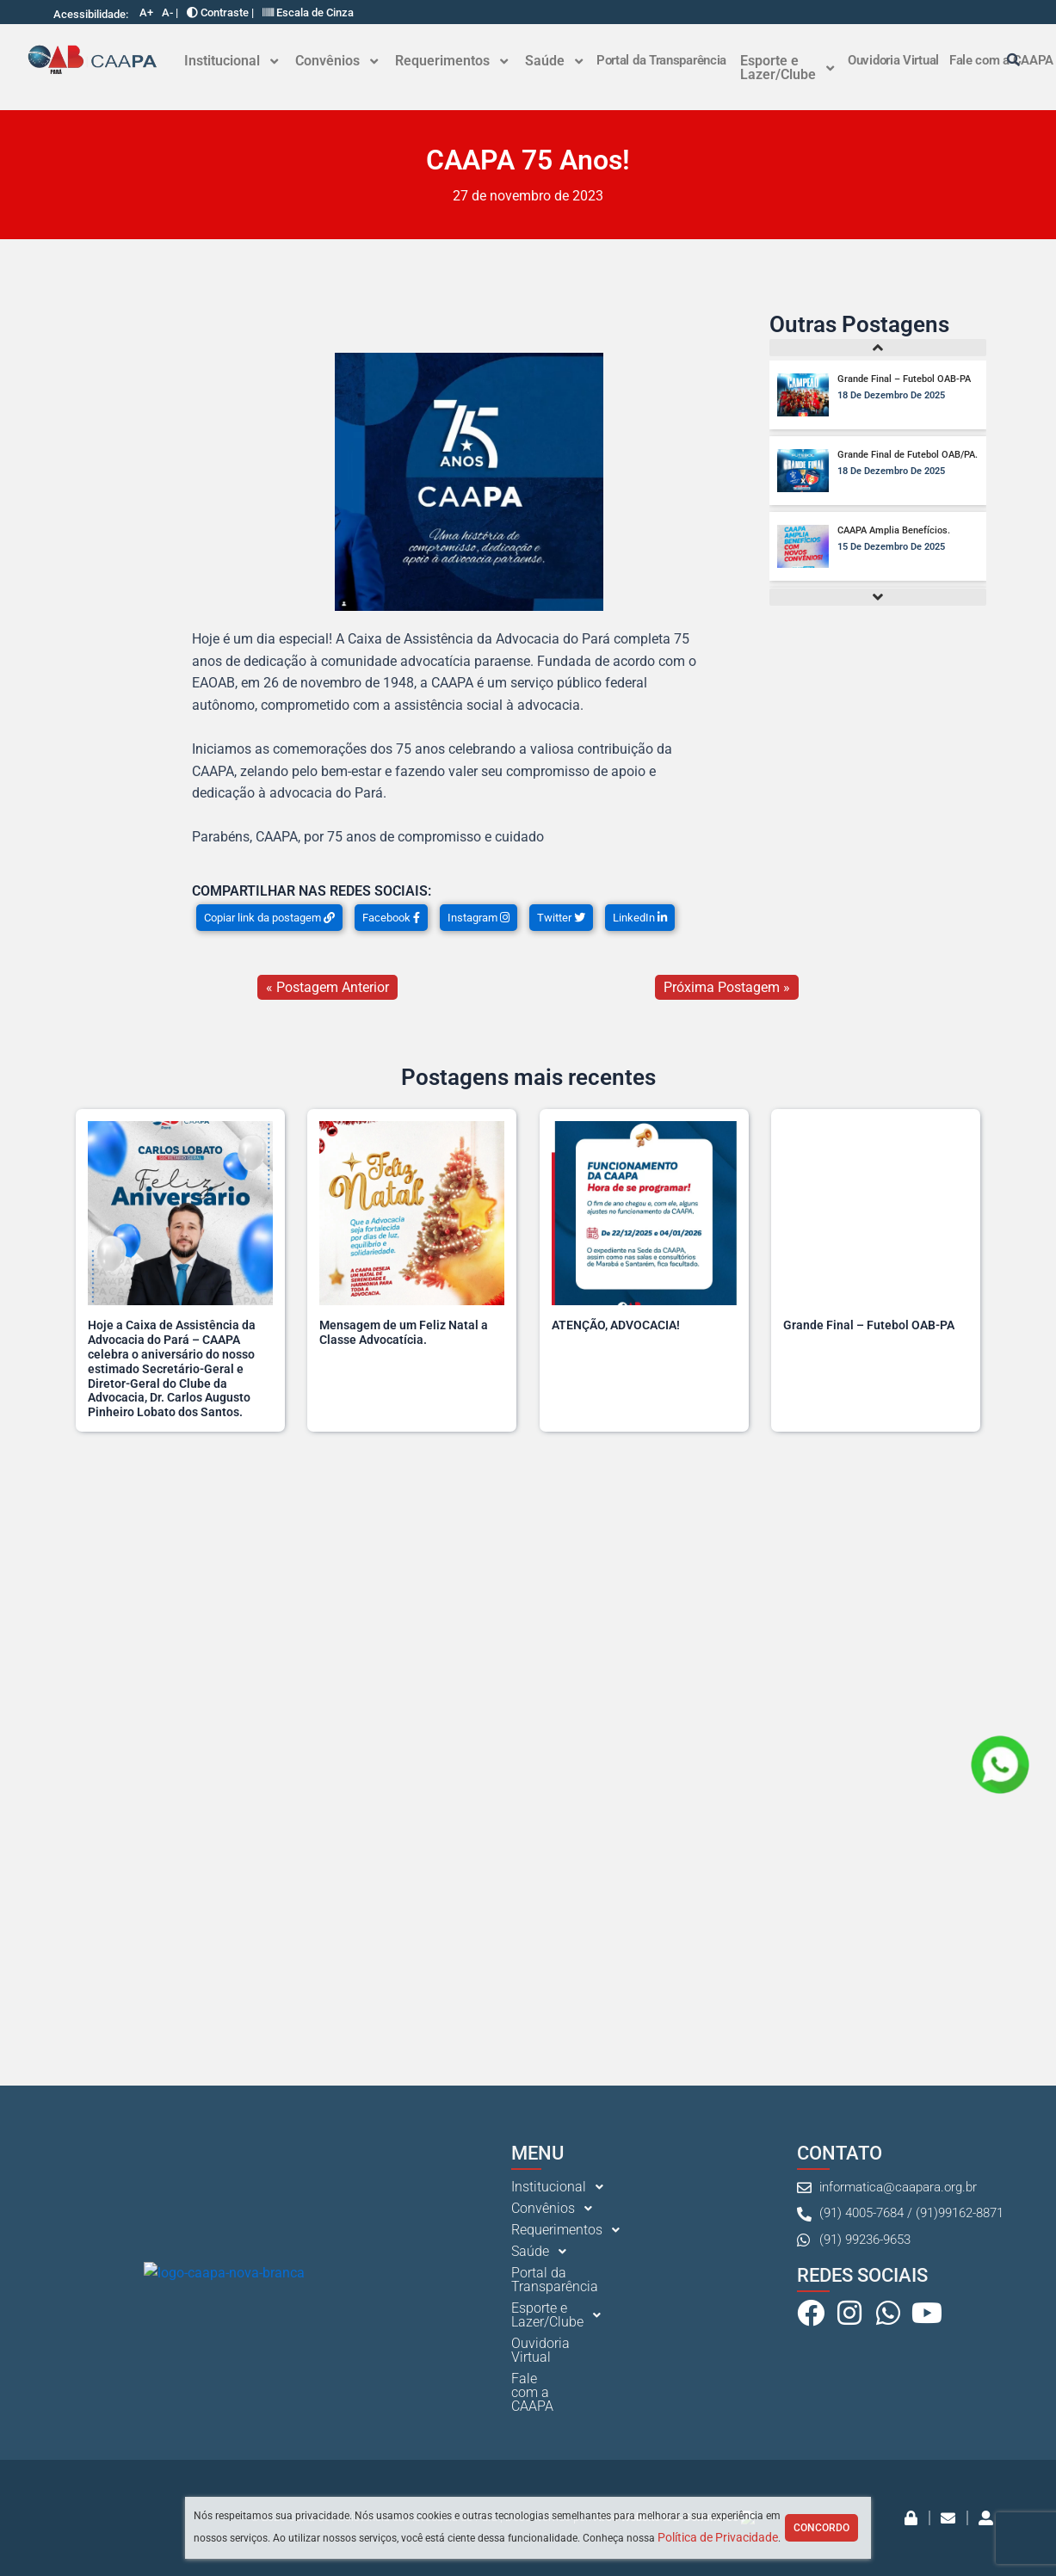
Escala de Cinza (308, 12)
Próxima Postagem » (727, 987)
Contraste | (220, 12)
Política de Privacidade (718, 2537)
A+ (146, 12)
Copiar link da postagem (269, 917)
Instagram (478, 917)
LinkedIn (640, 917)
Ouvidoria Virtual (893, 60)
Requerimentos (451, 60)
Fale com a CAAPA (567, 2474)
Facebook (391, 917)
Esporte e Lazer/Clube (787, 67)
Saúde (554, 60)
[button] (231, 61)
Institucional (231, 60)
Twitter (561, 917)
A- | (170, 12)
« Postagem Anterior (327, 987)
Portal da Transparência (661, 60)
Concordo (821, 2528)
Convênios (336, 60)
